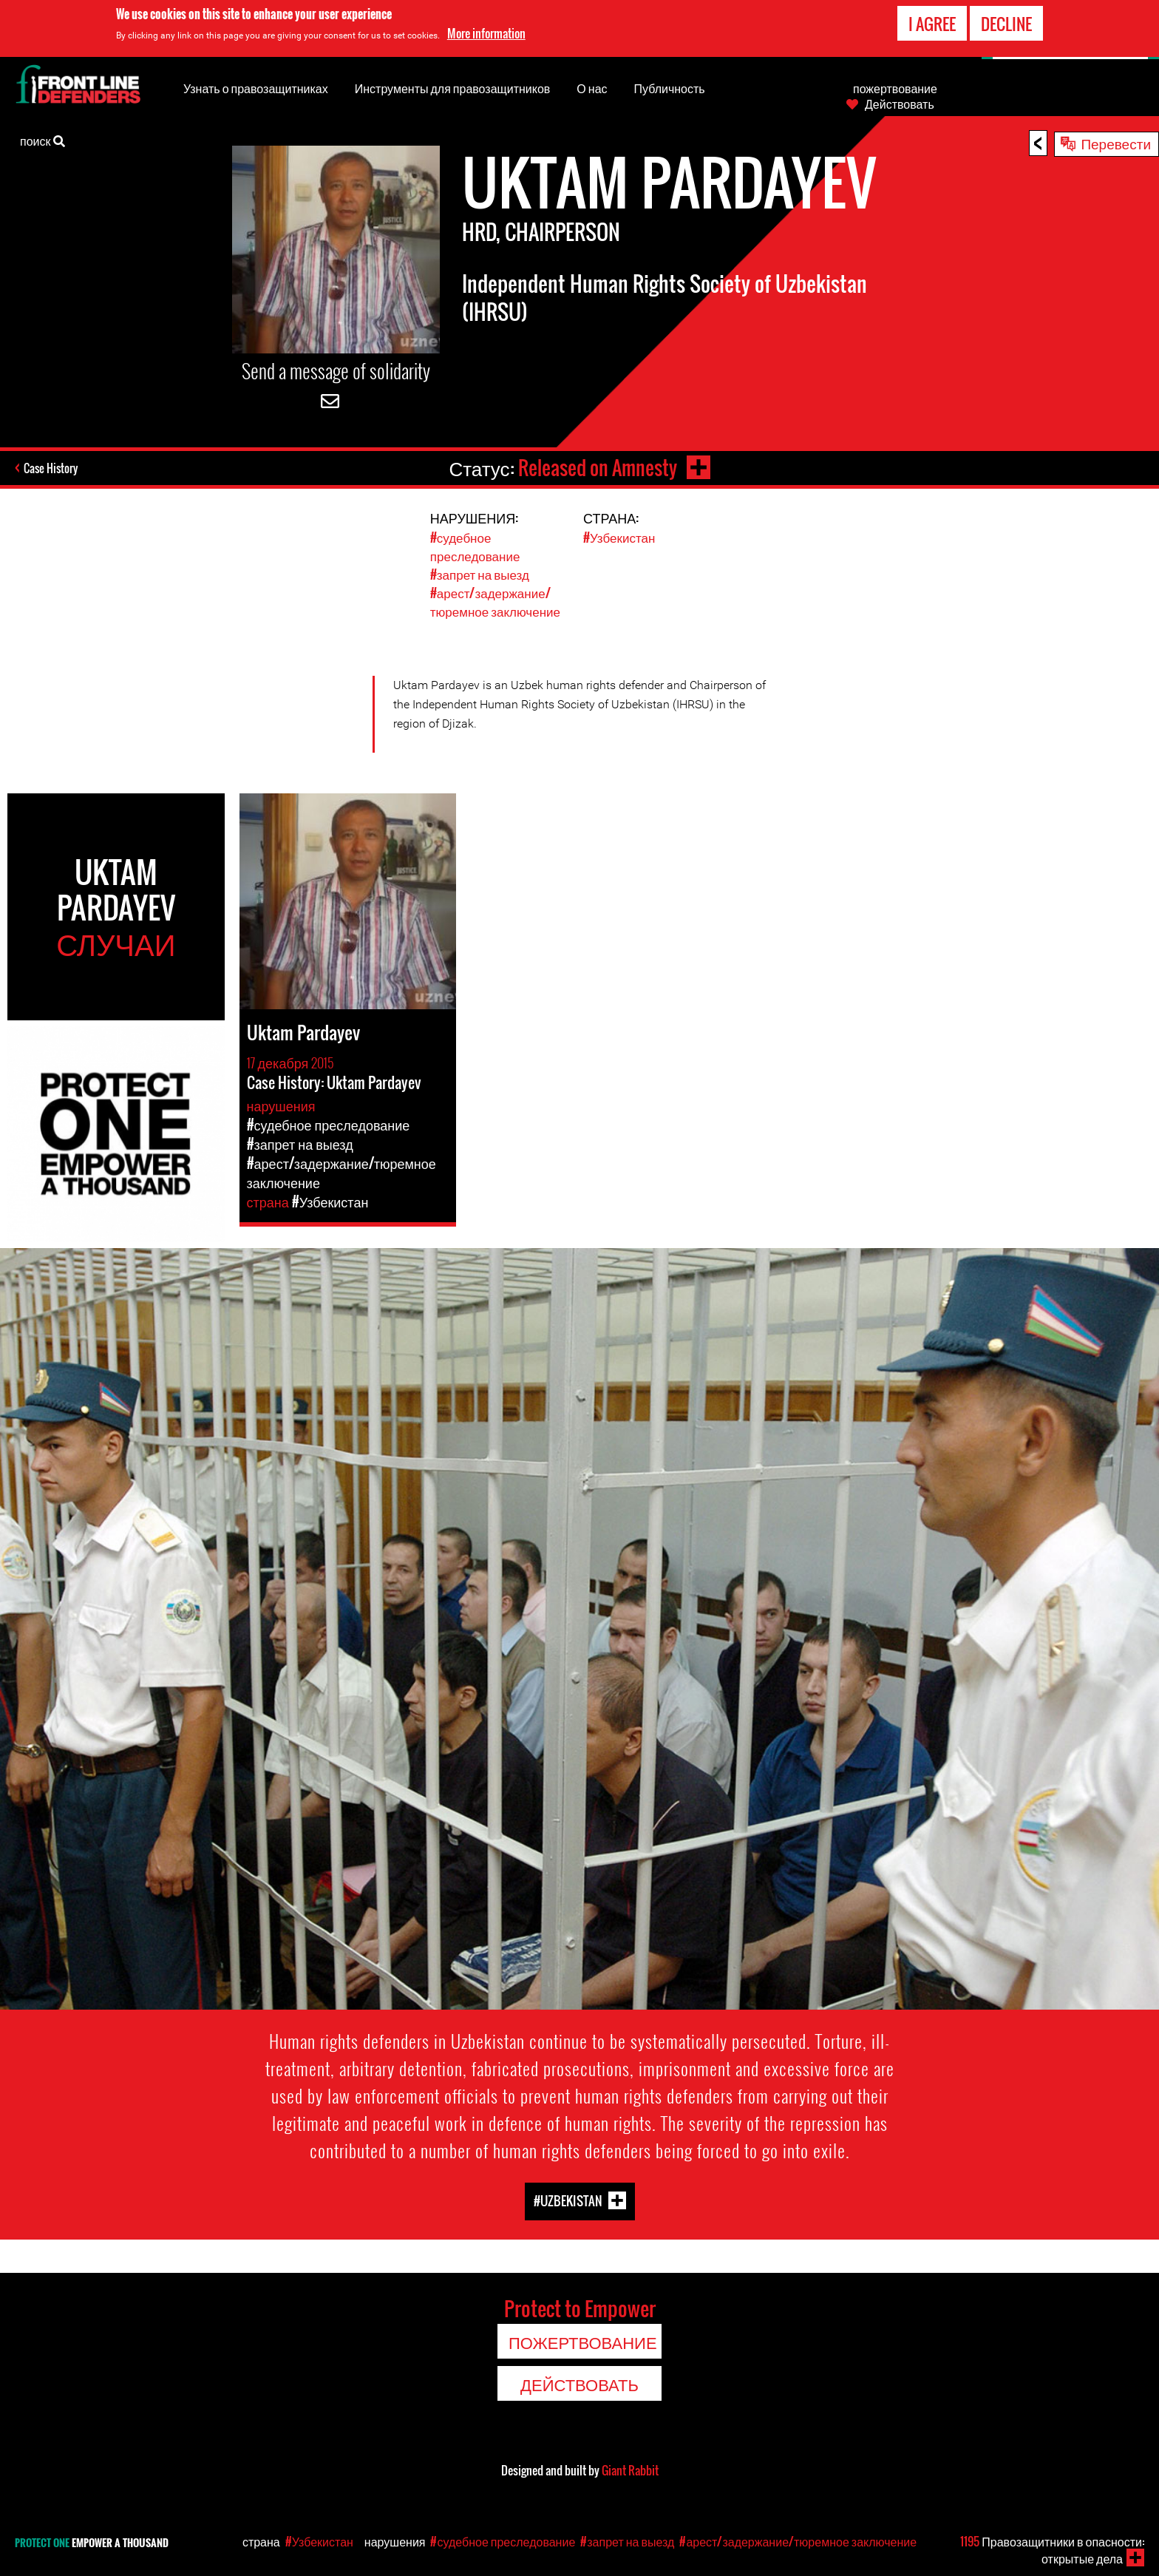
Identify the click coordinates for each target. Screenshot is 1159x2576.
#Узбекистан (619, 537)
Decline (1006, 23)
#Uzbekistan (568, 2201)
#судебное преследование (475, 546)
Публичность (669, 88)
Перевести (1116, 142)
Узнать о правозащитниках (255, 88)
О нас (592, 88)
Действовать (899, 103)
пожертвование (895, 88)
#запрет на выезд (479, 574)
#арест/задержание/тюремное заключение (495, 601)
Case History (51, 468)
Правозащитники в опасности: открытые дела (1052, 2549)
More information (486, 33)
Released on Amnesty (597, 467)
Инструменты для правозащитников (453, 88)
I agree (932, 23)
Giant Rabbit (630, 2470)
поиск (42, 139)
